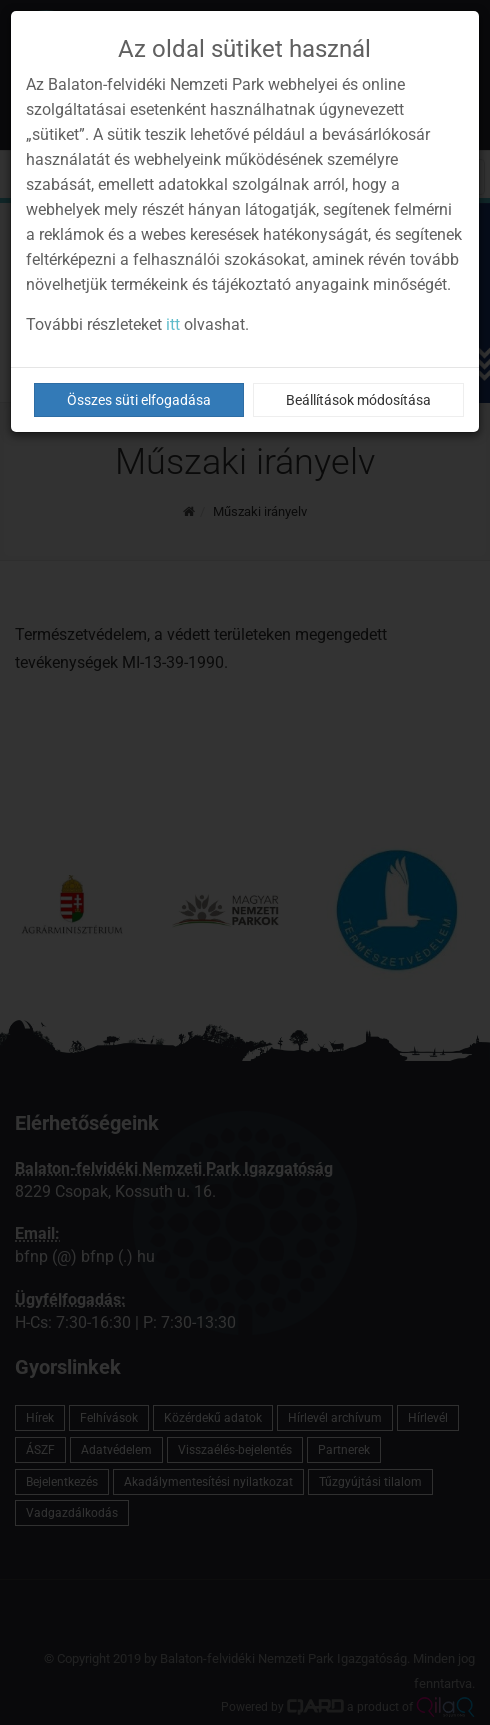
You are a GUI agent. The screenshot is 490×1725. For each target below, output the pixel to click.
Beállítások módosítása (358, 400)
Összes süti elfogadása (139, 400)
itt (173, 324)
